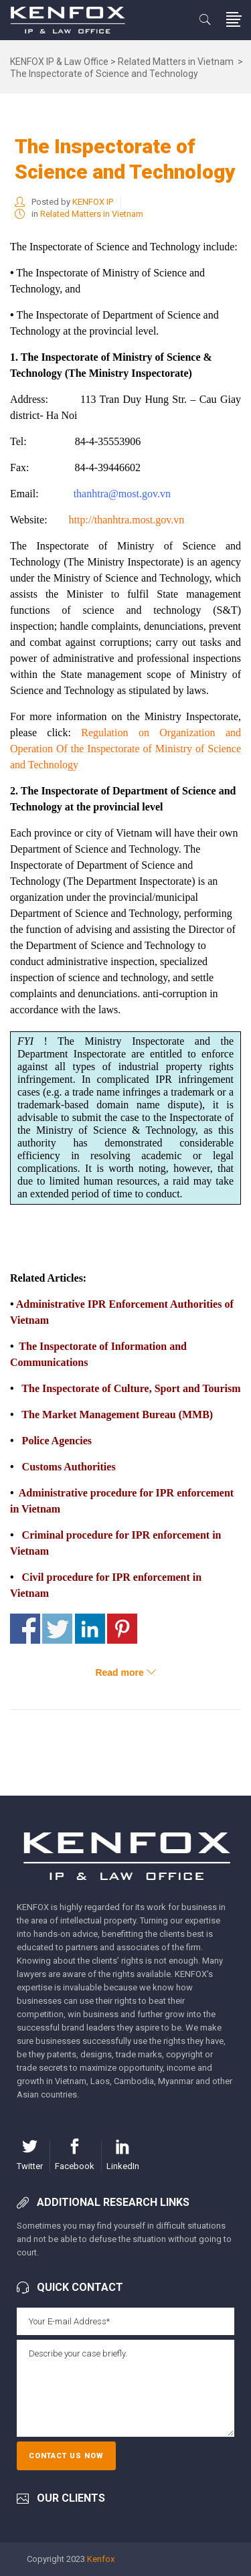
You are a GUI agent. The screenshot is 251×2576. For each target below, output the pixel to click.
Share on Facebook (25, 1629)
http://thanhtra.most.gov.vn (127, 519)
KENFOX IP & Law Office (59, 61)
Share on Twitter (57, 1629)
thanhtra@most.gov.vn (122, 493)
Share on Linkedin (90, 1629)
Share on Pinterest (122, 1629)
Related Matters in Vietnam (176, 61)
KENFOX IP (92, 202)
